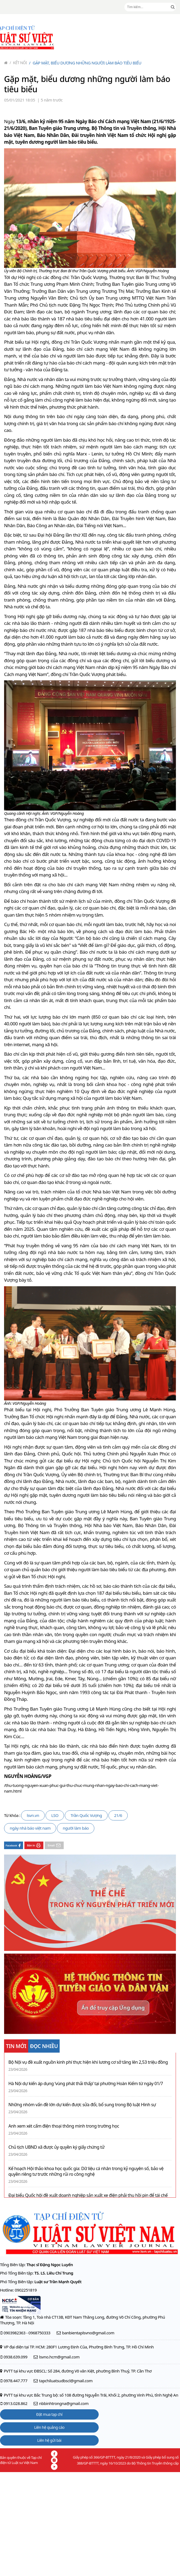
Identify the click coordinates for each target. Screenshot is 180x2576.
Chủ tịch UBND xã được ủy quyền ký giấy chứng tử (56, 2147)
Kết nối (18, 62)
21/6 (118, 1815)
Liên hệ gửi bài (49, 2440)
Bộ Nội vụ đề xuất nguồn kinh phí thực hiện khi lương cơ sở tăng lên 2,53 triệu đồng (88, 2062)
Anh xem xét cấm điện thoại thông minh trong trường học (63, 2126)
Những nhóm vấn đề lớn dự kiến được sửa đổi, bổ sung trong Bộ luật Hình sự (82, 2105)
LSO (54, 1815)
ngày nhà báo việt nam (30, 1828)
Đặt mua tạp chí (49, 2414)
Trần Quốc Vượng (86, 1815)
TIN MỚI (16, 2046)
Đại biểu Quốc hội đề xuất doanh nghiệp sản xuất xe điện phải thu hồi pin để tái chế (88, 2195)
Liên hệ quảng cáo (49, 2427)
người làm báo (76, 1828)
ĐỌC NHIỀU (44, 2046)
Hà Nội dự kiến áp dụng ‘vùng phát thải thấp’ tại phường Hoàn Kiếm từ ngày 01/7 (85, 2083)
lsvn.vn (33, 1815)
